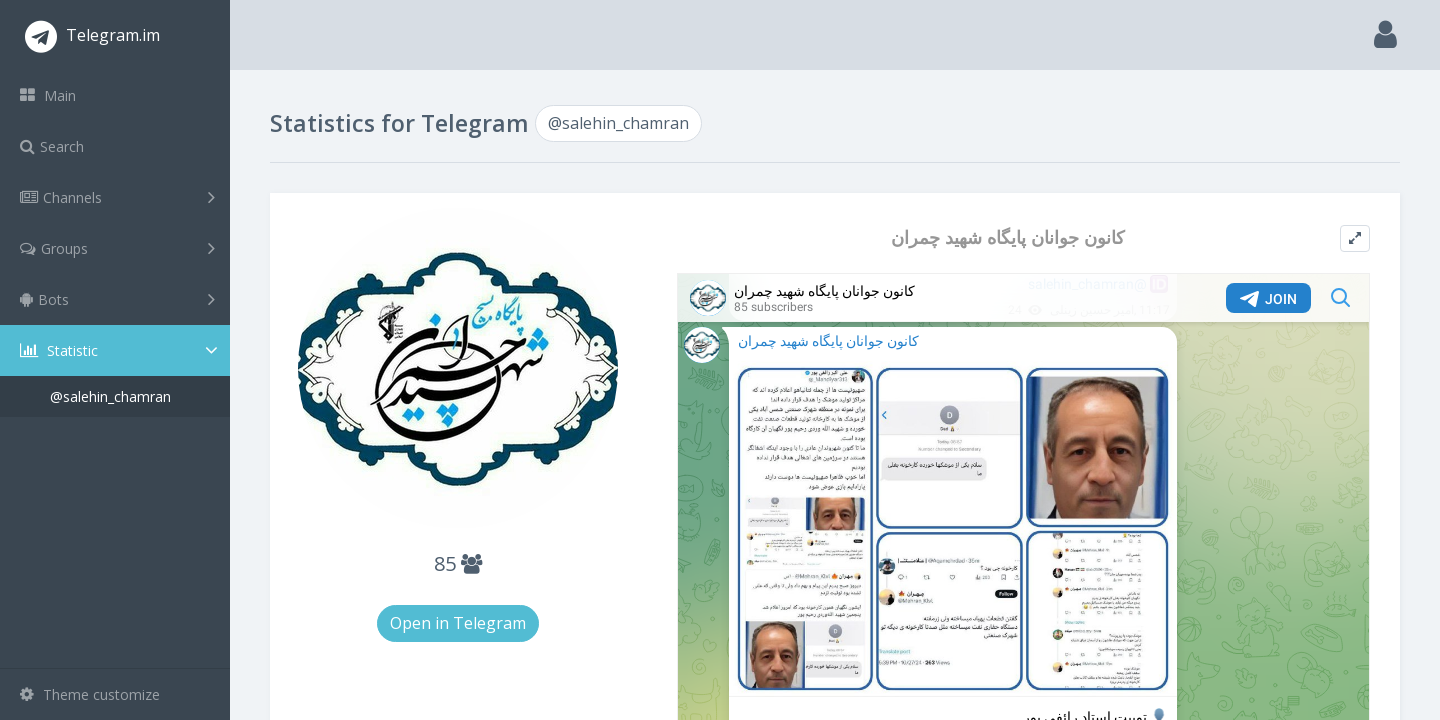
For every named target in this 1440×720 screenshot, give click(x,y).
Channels (117, 197)
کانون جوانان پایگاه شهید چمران (1008, 237)
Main (48, 95)
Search (52, 146)
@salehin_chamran (110, 396)
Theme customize (90, 694)
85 (458, 563)
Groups (117, 248)
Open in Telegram (458, 623)
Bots (117, 299)
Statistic (121, 350)
